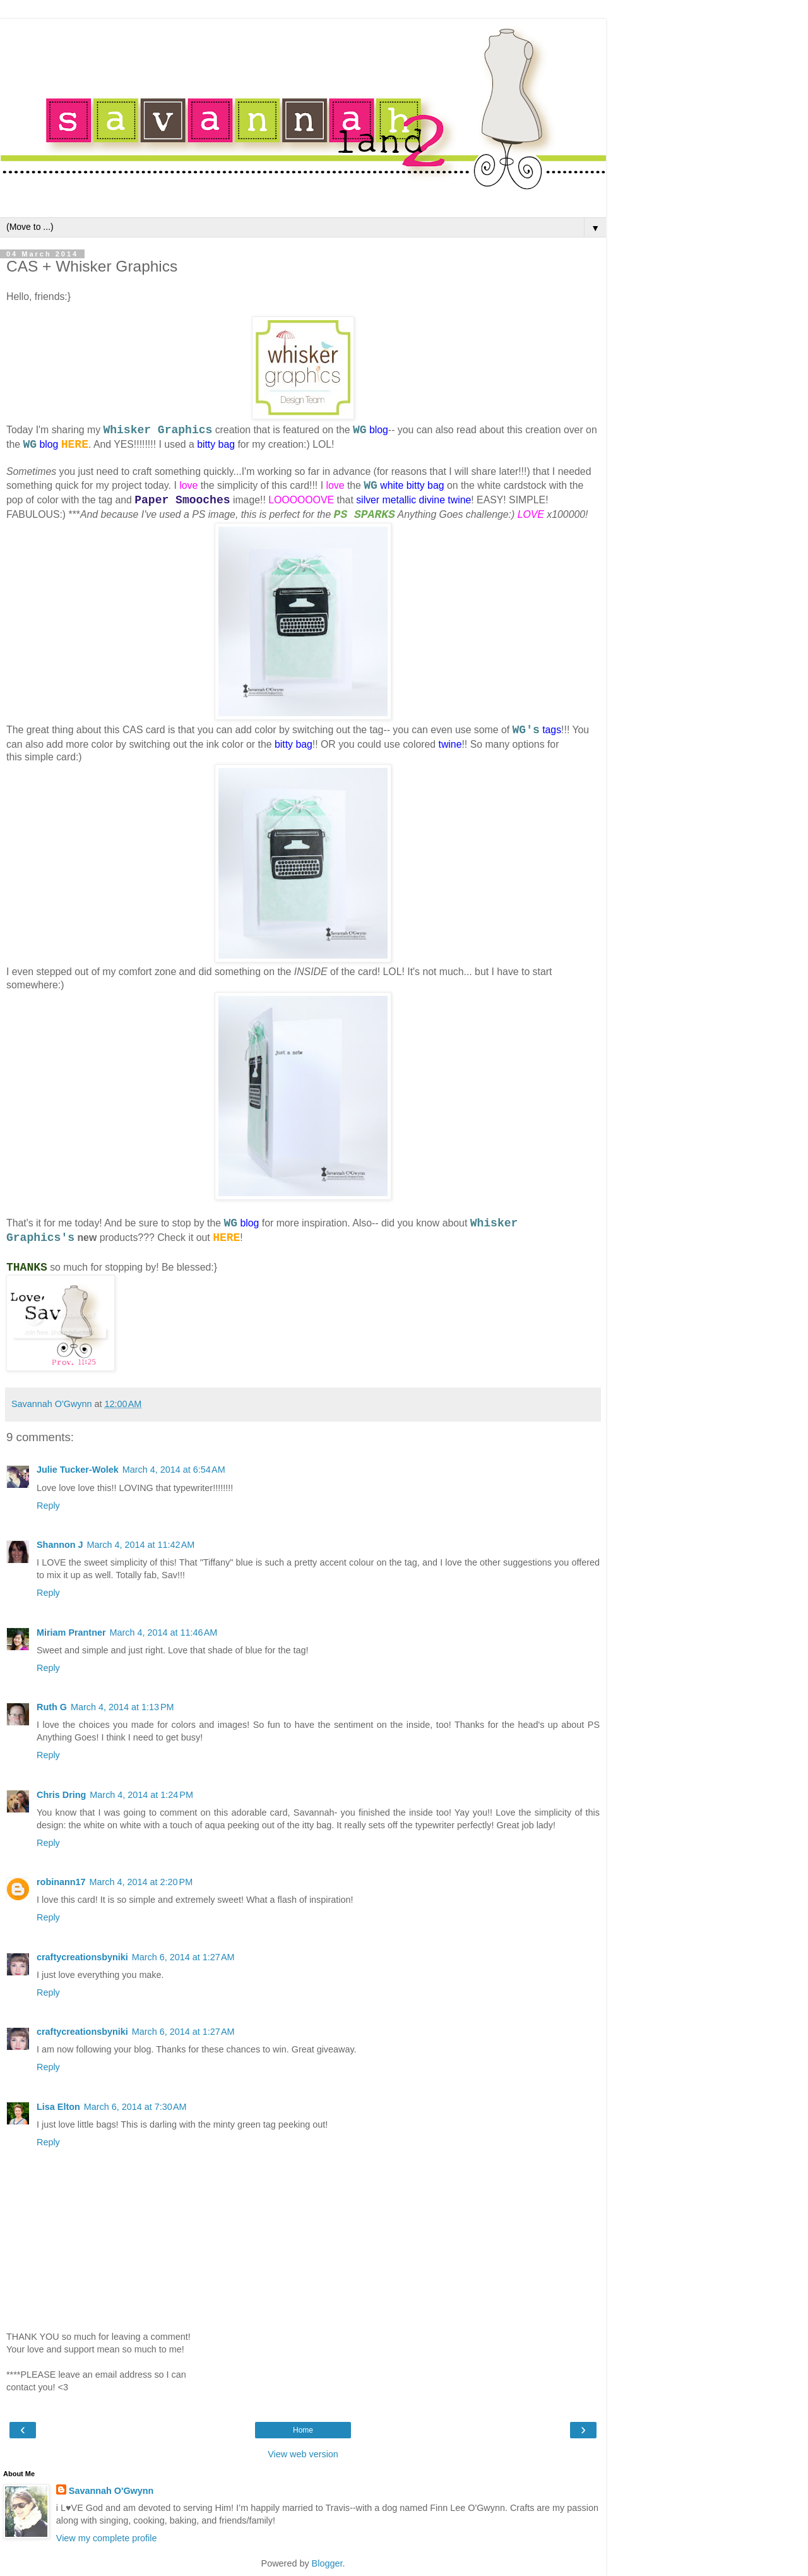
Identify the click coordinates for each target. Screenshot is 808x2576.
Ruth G (52, 1707)
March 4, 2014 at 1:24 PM (141, 1795)
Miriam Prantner (71, 1632)
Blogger (327, 2563)
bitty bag (216, 444)
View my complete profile (106, 2538)
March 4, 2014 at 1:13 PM (122, 1707)
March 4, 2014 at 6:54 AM (173, 1470)
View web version (303, 2454)
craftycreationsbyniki (82, 1957)
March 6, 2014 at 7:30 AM (135, 2107)
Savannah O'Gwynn (111, 2491)
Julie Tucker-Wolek (78, 1470)
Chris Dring (61, 1795)
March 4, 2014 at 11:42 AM (141, 1545)
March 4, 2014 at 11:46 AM (164, 1632)
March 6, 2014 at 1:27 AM (183, 1957)
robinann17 (61, 1882)
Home (303, 2430)
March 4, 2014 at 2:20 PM (141, 1882)
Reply (48, 1506)
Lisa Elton (58, 2107)
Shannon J (60, 1545)
